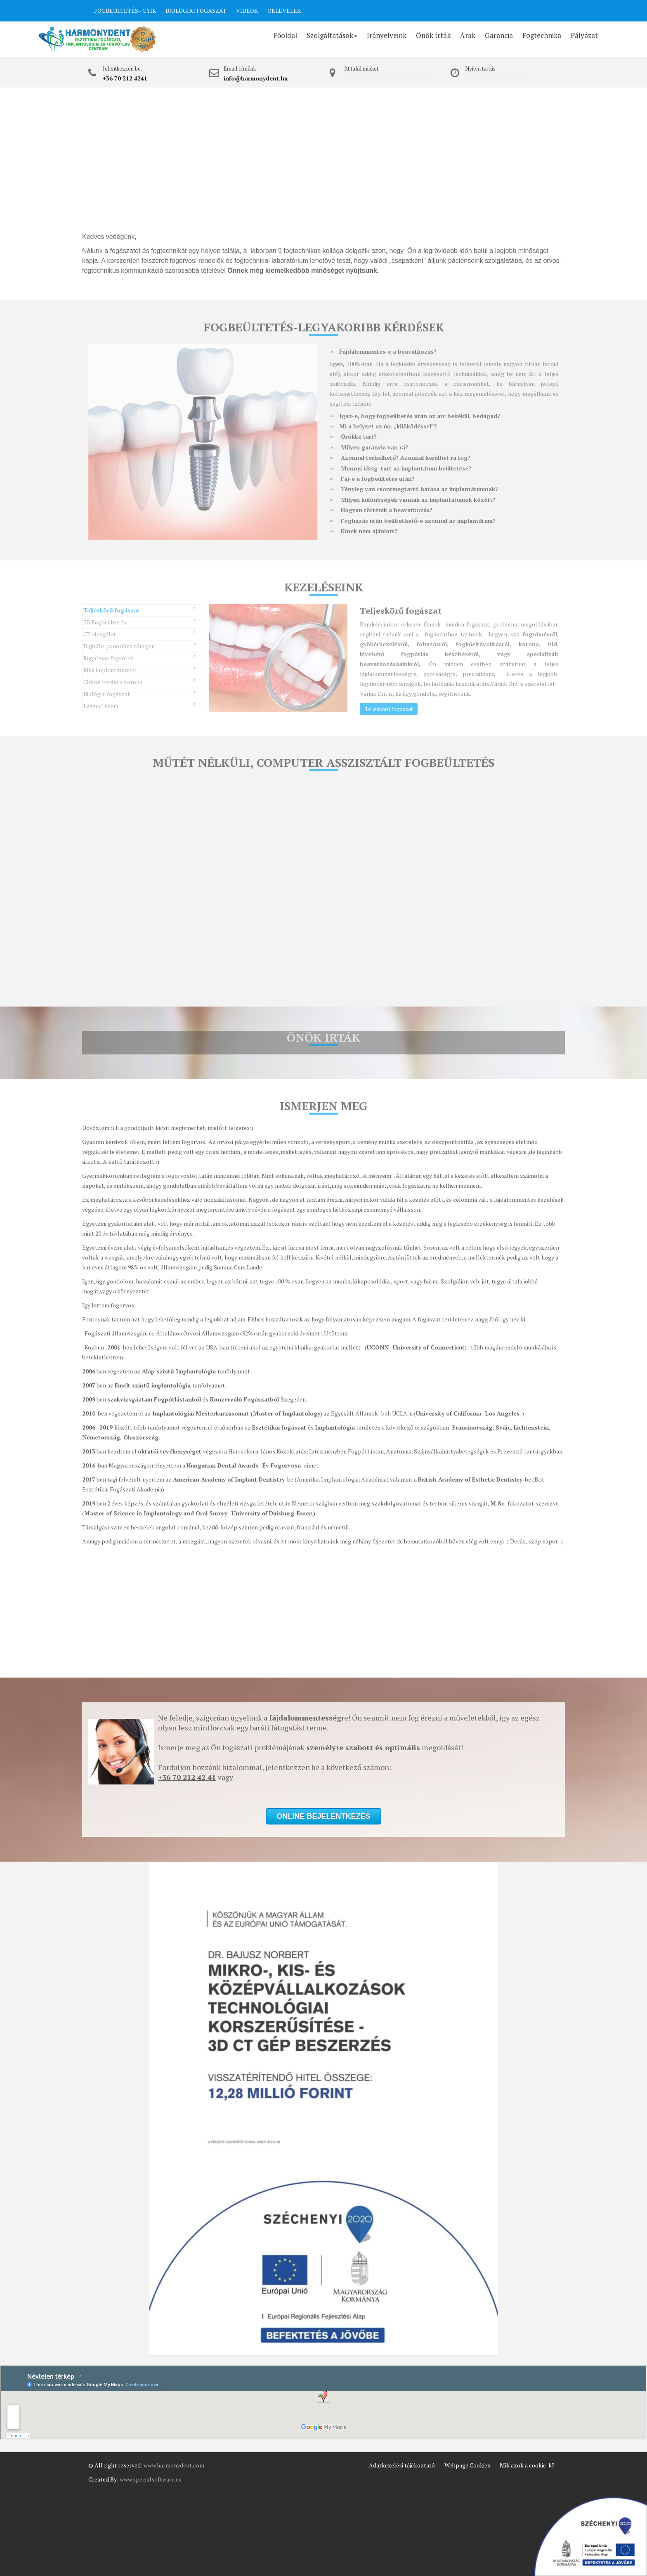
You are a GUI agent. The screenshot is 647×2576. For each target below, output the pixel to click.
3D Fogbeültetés (139, 621)
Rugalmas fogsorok (139, 657)
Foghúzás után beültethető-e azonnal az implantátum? (413, 521)
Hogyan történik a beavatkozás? (381, 510)
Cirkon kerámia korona (139, 681)
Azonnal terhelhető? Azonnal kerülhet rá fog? (400, 457)
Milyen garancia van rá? (369, 447)
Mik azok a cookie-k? (527, 2465)
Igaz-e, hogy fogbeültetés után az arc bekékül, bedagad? (415, 416)
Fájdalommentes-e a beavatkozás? (383, 351)
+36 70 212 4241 (125, 78)
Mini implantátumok (139, 669)
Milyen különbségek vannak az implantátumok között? (413, 499)
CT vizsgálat (139, 633)
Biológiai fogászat (139, 693)
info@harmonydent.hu (256, 78)
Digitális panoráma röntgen (139, 645)
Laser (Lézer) (139, 705)
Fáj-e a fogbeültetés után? (372, 478)
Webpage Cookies (467, 2465)
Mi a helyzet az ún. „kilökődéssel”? (383, 426)
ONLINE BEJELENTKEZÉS (529, 12)
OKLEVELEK (284, 10)
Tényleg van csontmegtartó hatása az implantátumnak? (414, 489)
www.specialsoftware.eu (151, 2479)
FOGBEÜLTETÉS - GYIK (125, 10)
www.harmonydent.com (174, 2465)
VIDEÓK (247, 10)
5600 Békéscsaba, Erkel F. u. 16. (388, 78)
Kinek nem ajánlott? (363, 531)
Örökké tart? (353, 436)
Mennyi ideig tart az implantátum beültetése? (400, 468)
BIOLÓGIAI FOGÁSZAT (196, 10)
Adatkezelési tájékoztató (402, 2465)
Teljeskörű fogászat (139, 609)
